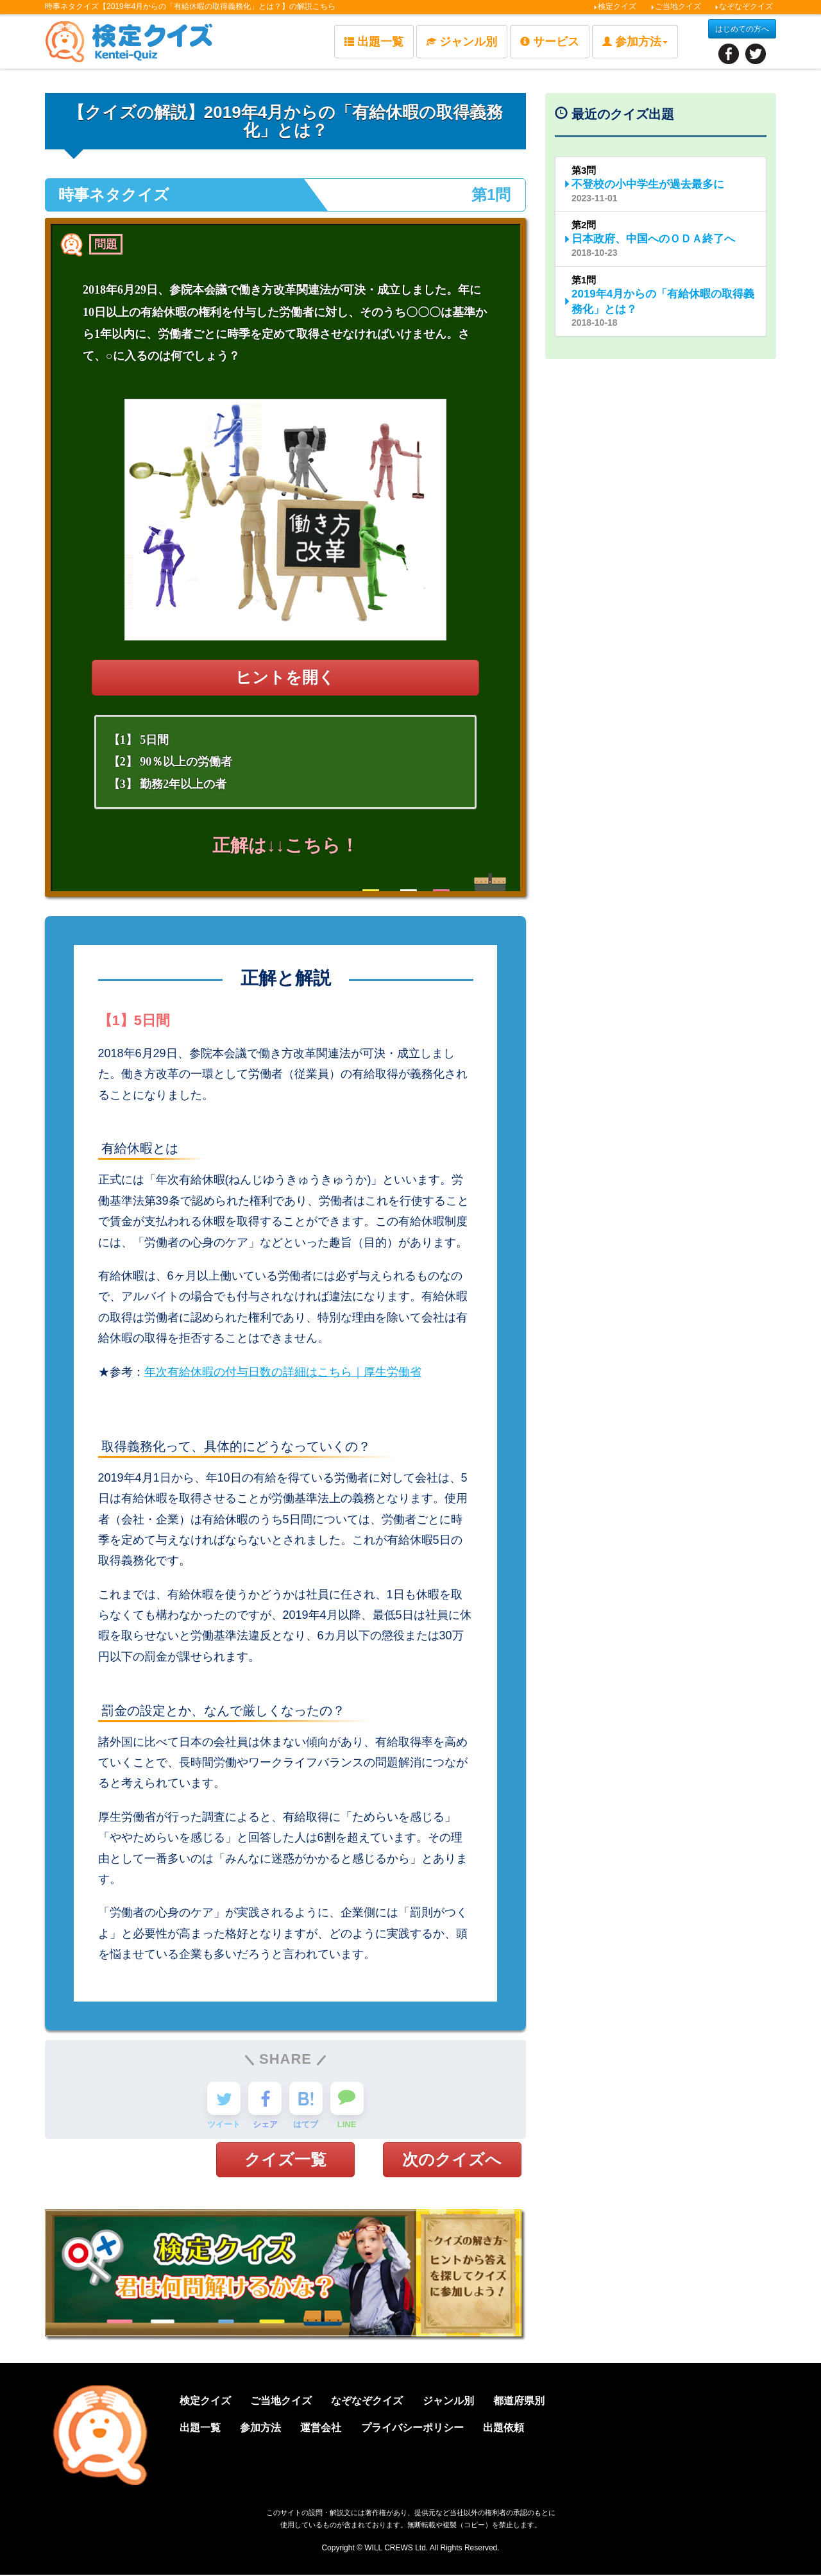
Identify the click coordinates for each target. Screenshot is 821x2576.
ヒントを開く (285, 677)
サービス (549, 41)
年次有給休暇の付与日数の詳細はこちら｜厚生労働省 (282, 1372)
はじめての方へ (742, 28)
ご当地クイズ (675, 6)
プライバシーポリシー (427, 2427)
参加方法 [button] (635, 41)
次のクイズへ (452, 2160)
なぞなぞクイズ (744, 6)
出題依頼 (522, 2427)
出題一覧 (373, 41)
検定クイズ (614, 6)
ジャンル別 (462, 41)
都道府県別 (537, 2401)
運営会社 (331, 2427)
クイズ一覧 (285, 2160)
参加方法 (266, 2427)
